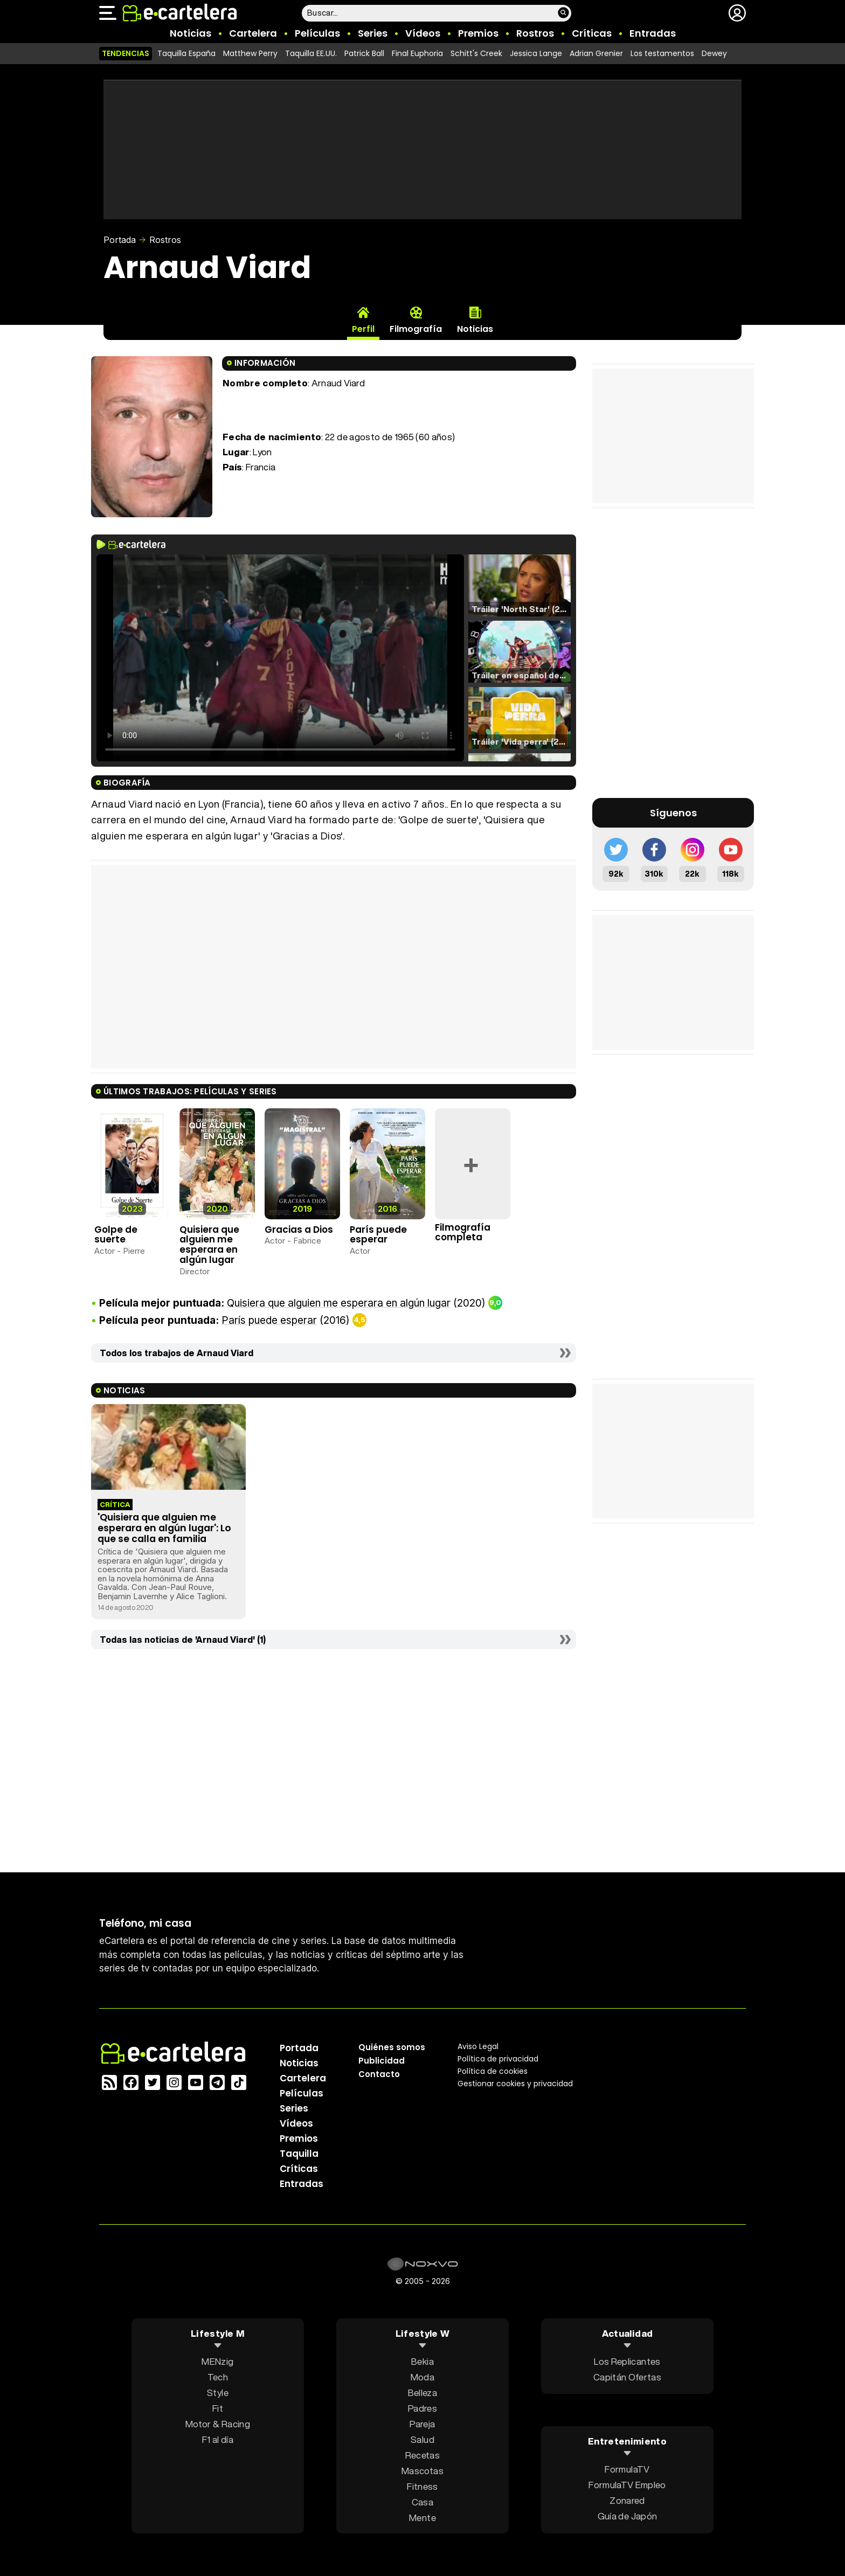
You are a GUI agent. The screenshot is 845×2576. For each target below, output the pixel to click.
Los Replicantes (627, 2360)
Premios (478, 33)
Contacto (379, 2073)
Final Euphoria (417, 53)
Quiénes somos (391, 2046)
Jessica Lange (536, 53)
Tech (217, 2376)
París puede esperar (378, 1234)
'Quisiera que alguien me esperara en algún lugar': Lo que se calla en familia (164, 1528)
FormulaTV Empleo (627, 2484)
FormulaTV (627, 2469)
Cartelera (253, 33)
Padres (422, 2407)
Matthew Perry (250, 53)
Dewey (714, 53)
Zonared (627, 2500)
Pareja (422, 2423)
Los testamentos (662, 53)
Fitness (422, 2485)
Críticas (592, 33)
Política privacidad (498, 2058)
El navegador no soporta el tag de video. (280, 657)
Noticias (190, 33)
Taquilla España (186, 53)
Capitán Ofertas (627, 2376)
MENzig (217, 2360)
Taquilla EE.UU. (311, 53)
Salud (422, 2439)
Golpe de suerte (115, 1234)
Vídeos (422, 33)
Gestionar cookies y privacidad (515, 2083)
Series (372, 33)
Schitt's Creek (476, 53)
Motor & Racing (217, 2423)
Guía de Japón (627, 2516)
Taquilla (299, 2153)
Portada (119, 239)
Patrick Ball (364, 53)
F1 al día (217, 2439)
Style (217, 2392)
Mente (422, 2517)
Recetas (422, 2454)
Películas (317, 33)
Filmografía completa (462, 1232)
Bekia (422, 2360)
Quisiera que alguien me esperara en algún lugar (209, 1244)
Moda (422, 2376)
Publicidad (381, 2060)
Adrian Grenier (596, 53)
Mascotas (422, 2470)
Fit (217, 2407)
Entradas (652, 33)
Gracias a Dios (299, 1229)
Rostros (535, 33)
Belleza (422, 2392)
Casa (422, 2501)
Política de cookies (493, 2070)
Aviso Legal (478, 2045)
